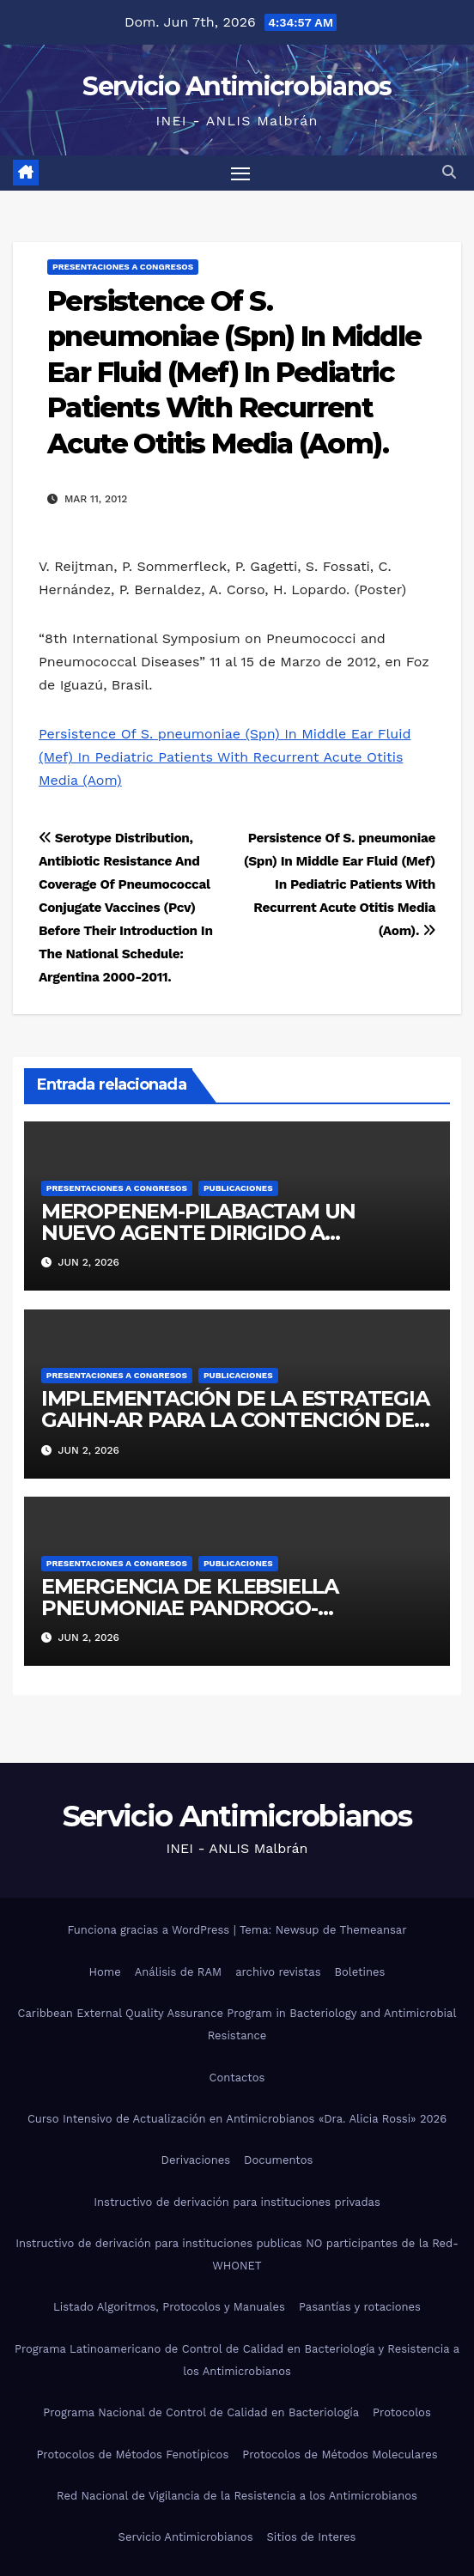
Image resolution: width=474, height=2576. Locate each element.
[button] (449, 172)
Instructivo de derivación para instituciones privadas (237, 2202)
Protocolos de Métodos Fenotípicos (132, 2454)
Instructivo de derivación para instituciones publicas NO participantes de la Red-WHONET (237, 2254)
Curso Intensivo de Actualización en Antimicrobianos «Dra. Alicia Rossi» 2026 (237, 2118)
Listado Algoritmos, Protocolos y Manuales (169, 2306)
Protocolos (402, 2412)
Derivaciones (196, 2160)
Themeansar (373, 1929)
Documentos (278, 2160)
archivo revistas (277, 1971)
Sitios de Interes (311, 2536)
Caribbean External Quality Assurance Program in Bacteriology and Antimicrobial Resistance (237, 2024)
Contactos (237, 2077)
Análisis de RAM (178, 1971)
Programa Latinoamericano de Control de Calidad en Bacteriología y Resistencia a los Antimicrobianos (237, 2360)
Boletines (360, 1971)
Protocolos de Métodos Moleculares (339, 2454)
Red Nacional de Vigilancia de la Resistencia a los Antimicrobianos (237, 2495)
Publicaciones (238, 1188)
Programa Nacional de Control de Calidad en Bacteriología (201, 2412)
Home (105, 1971)
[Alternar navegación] (240, 173)
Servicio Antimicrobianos (236, 86)
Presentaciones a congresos (122, 266)
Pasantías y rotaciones (360, 2306)
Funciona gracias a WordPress (150, 1929)
